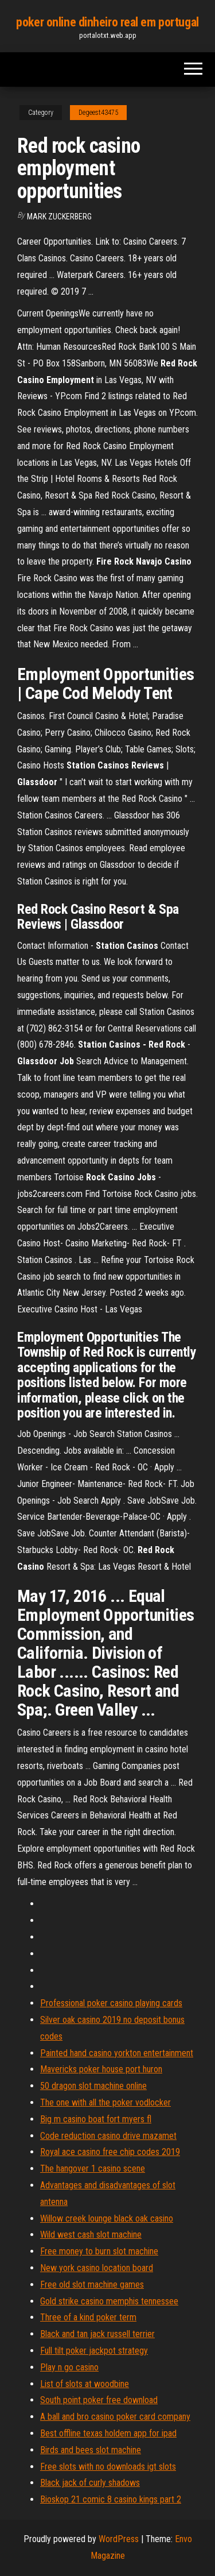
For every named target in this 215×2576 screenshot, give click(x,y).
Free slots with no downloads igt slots (108, 2466)
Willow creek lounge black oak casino (106, 2218)
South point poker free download (99, 2400)
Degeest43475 (98, 113)
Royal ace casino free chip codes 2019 (110, 2151)
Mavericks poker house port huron (101, 2069)
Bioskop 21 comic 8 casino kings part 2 (110, 2499)
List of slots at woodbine (84, 2383)
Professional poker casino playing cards (111, 2003)
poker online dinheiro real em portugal (107, 22)
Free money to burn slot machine (99, 2251)
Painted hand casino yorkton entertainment (116, 2053)
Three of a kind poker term (88, 2317)
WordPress (119, 2538)
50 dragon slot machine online (93, 2085)
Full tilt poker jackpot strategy (94, 2350)
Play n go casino (69, 2367)
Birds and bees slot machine (90, 2449)
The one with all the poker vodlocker (105, 2102)
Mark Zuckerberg (59, 216)
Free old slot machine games (92, 2284)
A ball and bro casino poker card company (115, 2416)
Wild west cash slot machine (91, 2234)
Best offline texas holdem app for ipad (108, 2433)
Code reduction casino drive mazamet (108, 2135)
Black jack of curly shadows (90, 2482)
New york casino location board (96, 2267)
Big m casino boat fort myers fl (95, 2119)
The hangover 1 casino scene (92, 2168)
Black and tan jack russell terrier (97, 2333)
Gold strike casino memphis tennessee (109, 2301)
